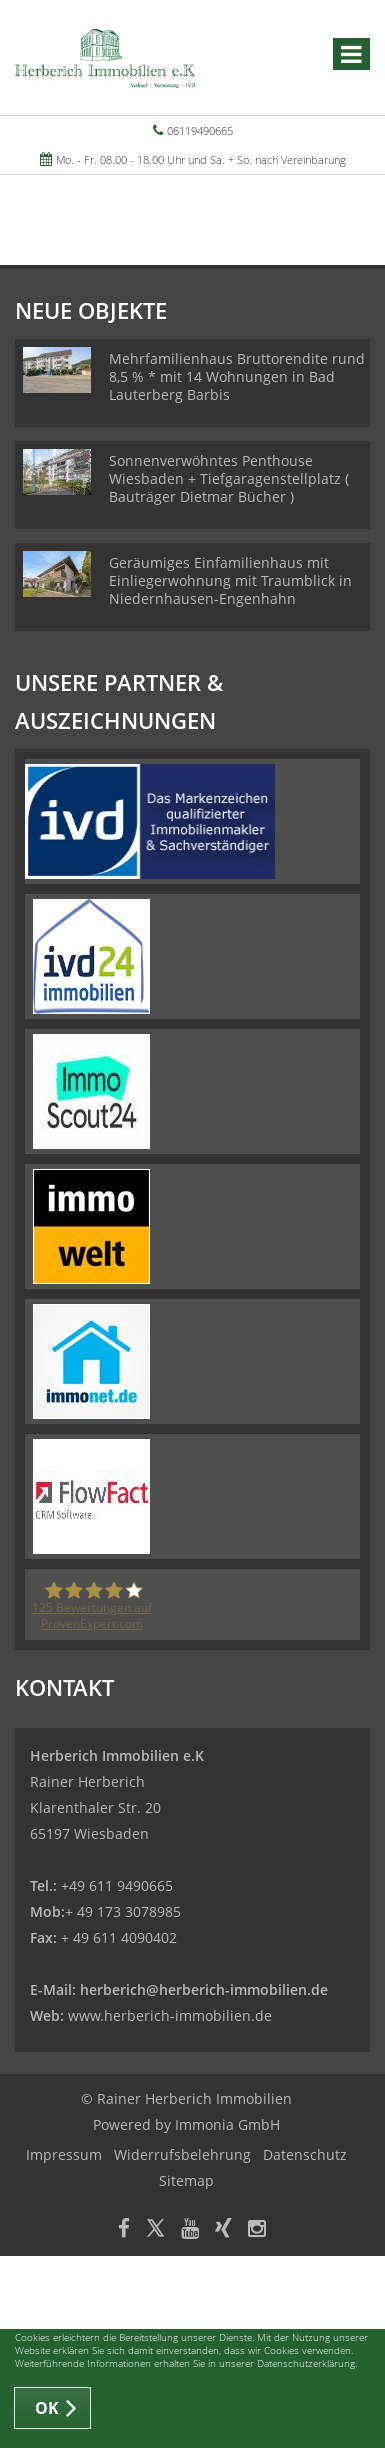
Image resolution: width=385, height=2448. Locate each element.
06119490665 (200, 130)
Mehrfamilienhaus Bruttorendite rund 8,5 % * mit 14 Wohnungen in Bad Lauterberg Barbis (237, 376)
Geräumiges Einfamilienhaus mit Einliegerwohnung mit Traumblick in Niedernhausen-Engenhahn (230, 580)
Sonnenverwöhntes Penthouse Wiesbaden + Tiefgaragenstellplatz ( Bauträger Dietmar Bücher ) (229, 478)
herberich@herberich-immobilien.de (204, 1989)
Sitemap (186, 2180)
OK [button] (47, 2408)
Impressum (64, 2154)
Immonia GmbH (227, 2124)
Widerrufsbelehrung (182, 2154)
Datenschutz (305, 2154)
